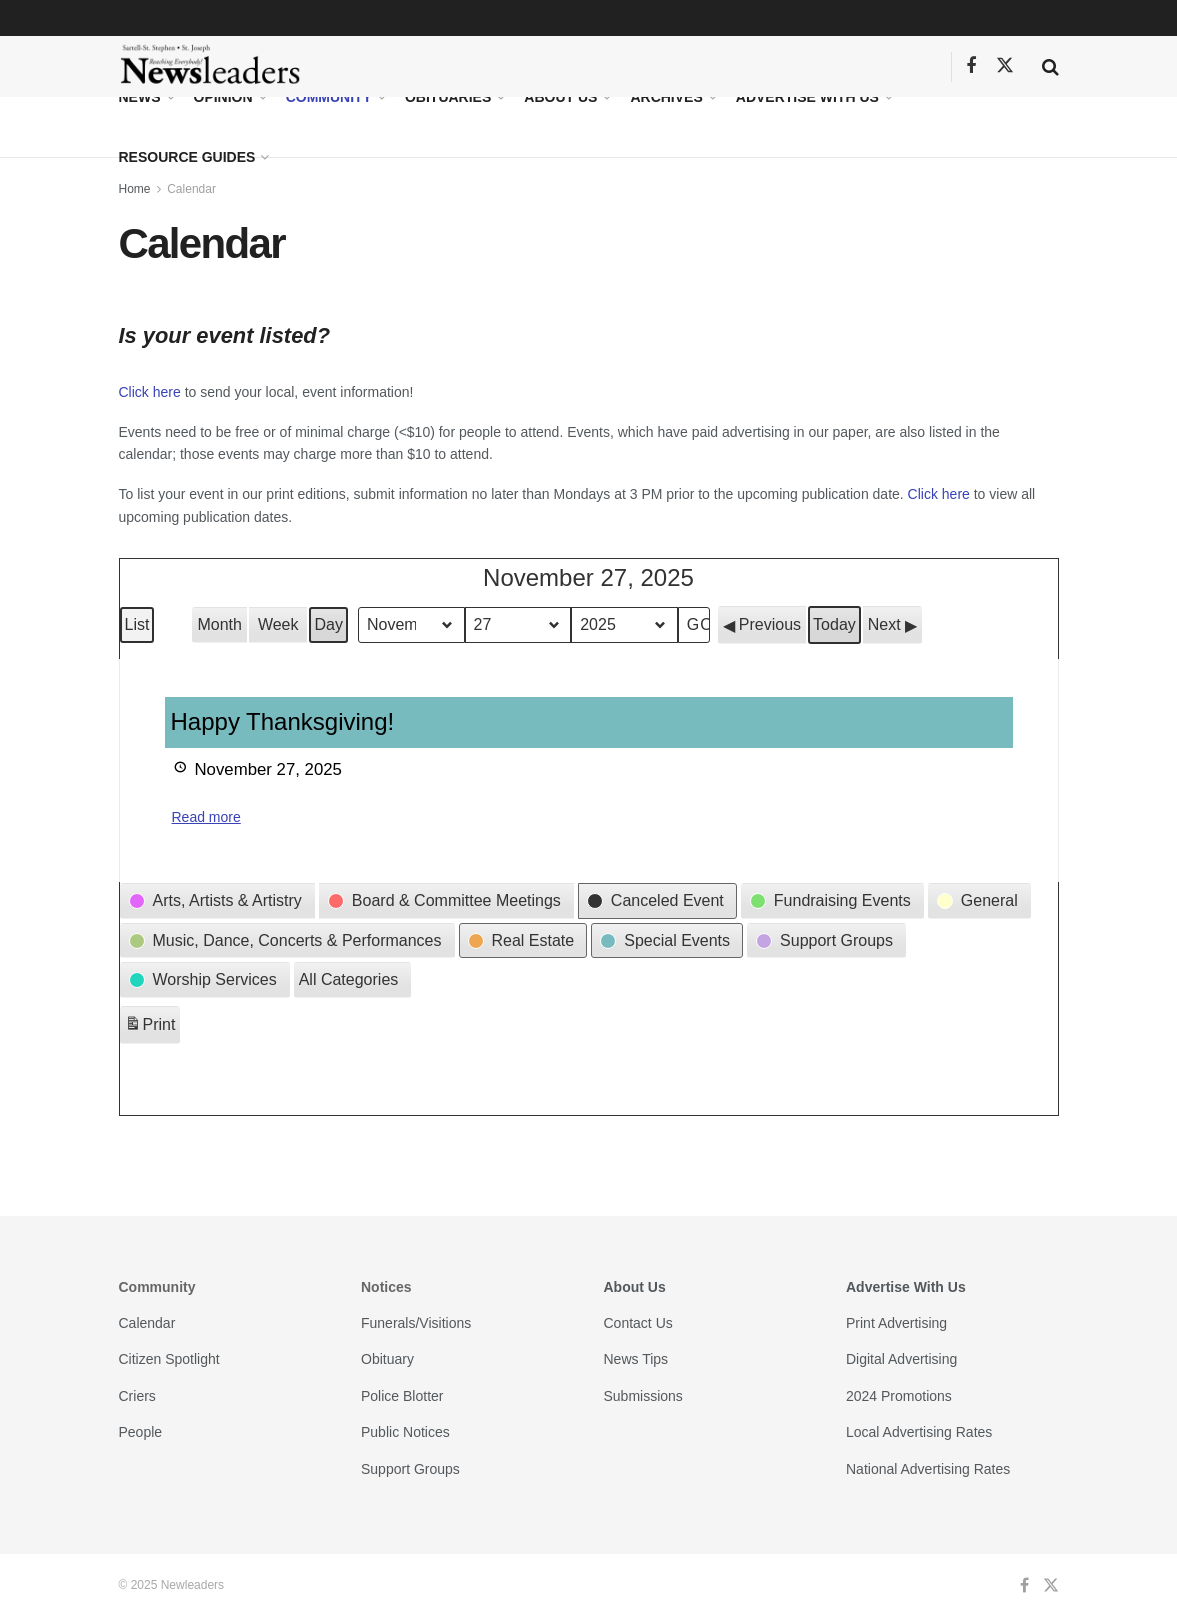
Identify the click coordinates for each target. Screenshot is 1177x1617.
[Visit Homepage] (210, 67)
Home (135, 189)
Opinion (223, 97)
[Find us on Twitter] (1005, 66)
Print (150, 1027)
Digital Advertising (901, 1359)
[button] (762, 625)
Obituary (387, 1359)
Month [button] (219, 624)
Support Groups (410, 1469)
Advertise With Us (807, 97)
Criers (137, 1396)
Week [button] (278, 624)
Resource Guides (187, 157)
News (140, 97)
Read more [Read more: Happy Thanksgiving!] (206, 817)
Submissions (643, 1396)
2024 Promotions (899, 1396)
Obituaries (448, 97)
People (141, 1432)
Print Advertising (896, 1323)
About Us (560, 97)
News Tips (636, 1359)
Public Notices (405, 1432)
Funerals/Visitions (416, 1323)
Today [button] (834, 624)
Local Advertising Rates (919, 1432)
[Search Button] (1050, 67)
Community (329, 97)
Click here (150, 392)
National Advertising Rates (928, 1469)
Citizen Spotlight (169, 1359)
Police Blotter (402, 1396)
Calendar (191, 189)
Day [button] (328, 624)
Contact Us (638, 1323)
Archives (666, 97)
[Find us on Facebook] (971, 66)
